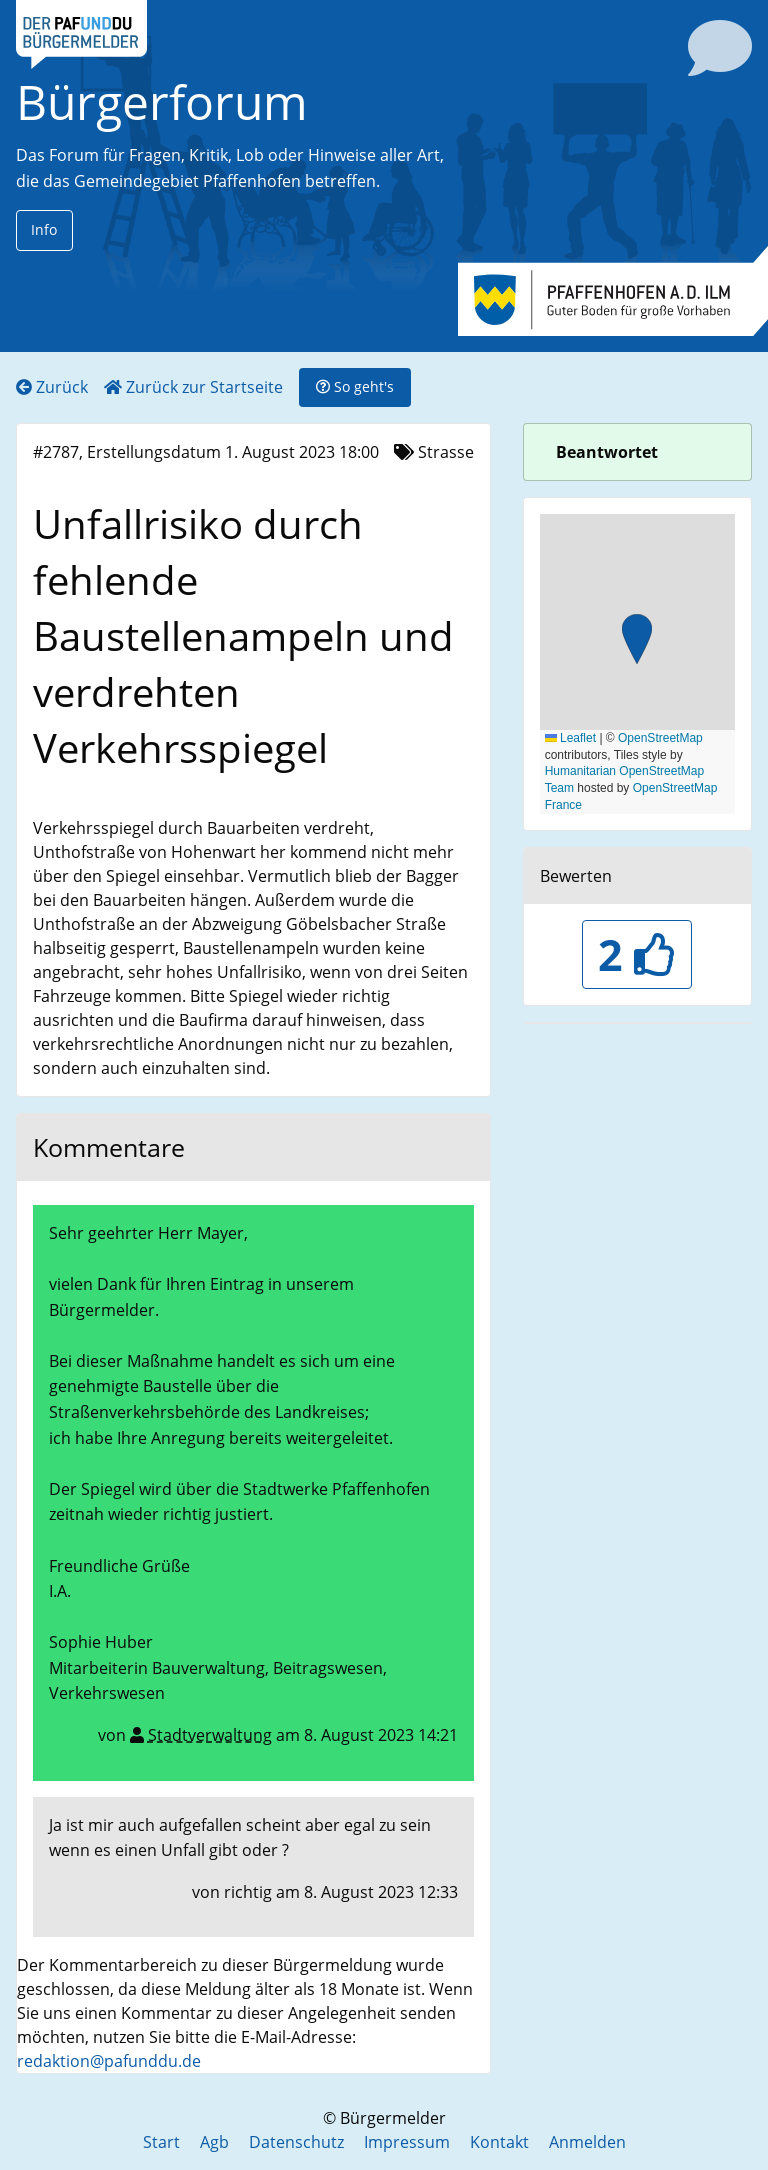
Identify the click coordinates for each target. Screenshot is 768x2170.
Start (161, 2142)
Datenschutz (296, 2142)
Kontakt (499, 2142)
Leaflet (570, 738)
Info (44, 229)
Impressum (407, 2142)
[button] (637, 641)
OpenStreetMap (660, 738)
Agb (214, 2142)
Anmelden (587, 2142)
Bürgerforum (162, 101)
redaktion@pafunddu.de (109, 2061)
